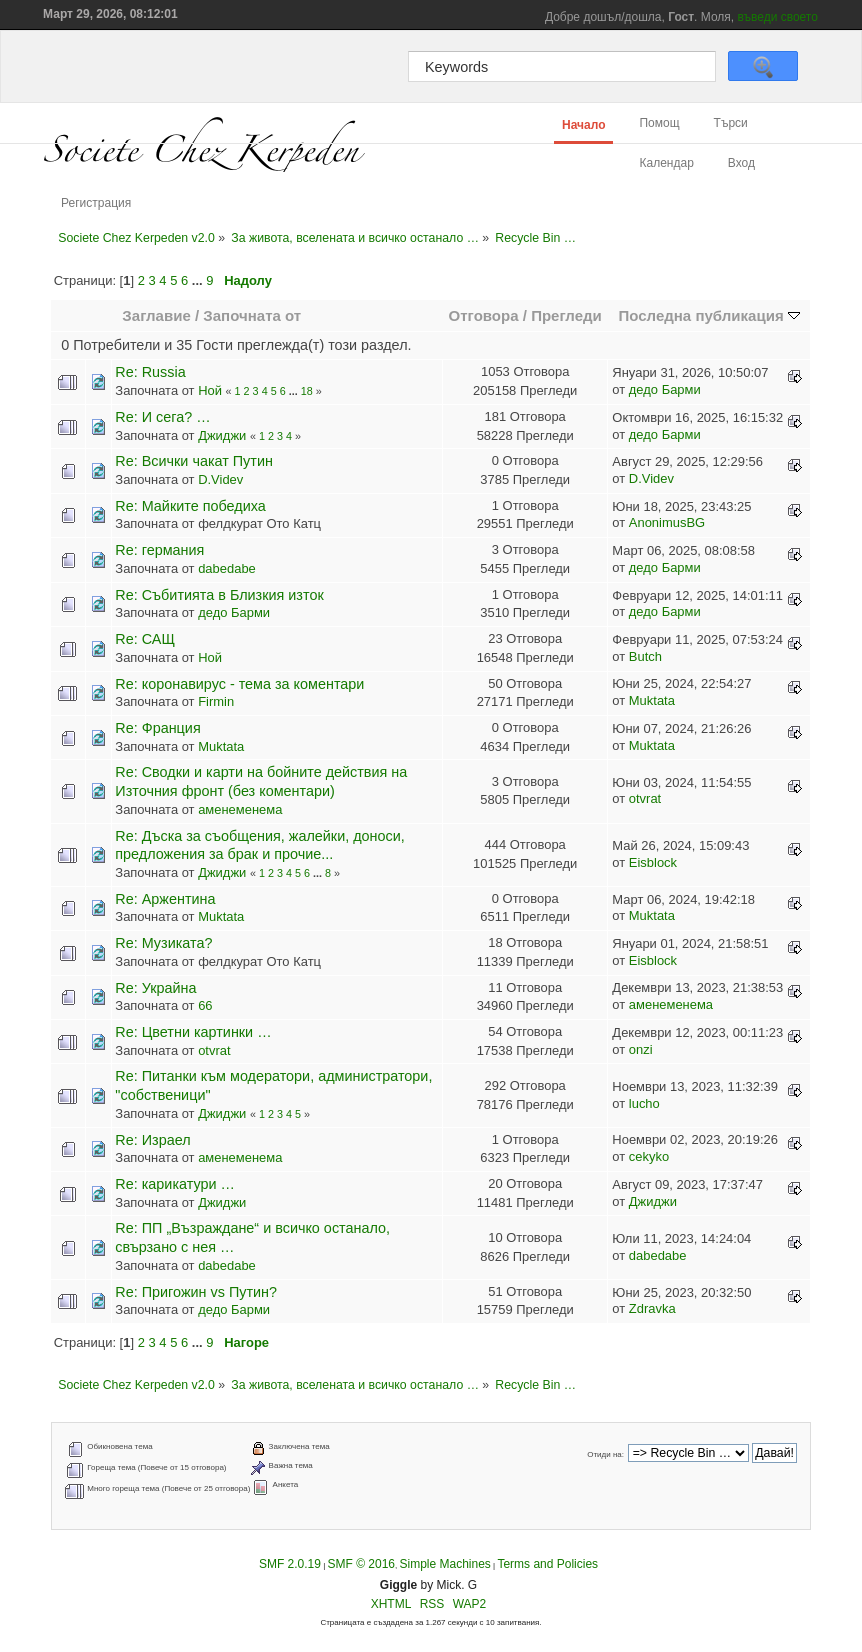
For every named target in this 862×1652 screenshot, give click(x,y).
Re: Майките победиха (190, 506)
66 (205, 1005)
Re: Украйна (155, 988)
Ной (210, 390)
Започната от (252, 315)
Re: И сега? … (162, 417)
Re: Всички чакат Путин (194, 461)
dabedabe (227, 568)
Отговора (484, 315)
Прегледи (566, 315)
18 (307, 391)
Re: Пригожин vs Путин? (196, 1292)
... (199, 280)
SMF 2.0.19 (290, 1564)
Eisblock (653, 862)
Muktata (652, 700)
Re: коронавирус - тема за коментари (239, 684)
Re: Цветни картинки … (193, 1032)
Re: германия (159, 550)
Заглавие (156, 315)
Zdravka (652, 1308)
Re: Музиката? (163, 943)
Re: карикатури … (175, 1184)
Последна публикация (708, 315)
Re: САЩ (145, 639)
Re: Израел (152, 1140)
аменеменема (240, 809)
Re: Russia (150, 372)
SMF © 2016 (361, 1564)
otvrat (645, 798)
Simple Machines (444, 1564)
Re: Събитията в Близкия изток (219, 595)
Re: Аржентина (165, 899)
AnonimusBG (667, 522)
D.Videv (220, 479)
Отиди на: (605, 1454)
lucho (644, 1103)
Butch (645, 656)
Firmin (216, 701)
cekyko (649, 1156)
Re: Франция (157, 728)
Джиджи (222, 435)
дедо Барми (665, 389)
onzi (641, 1049)
